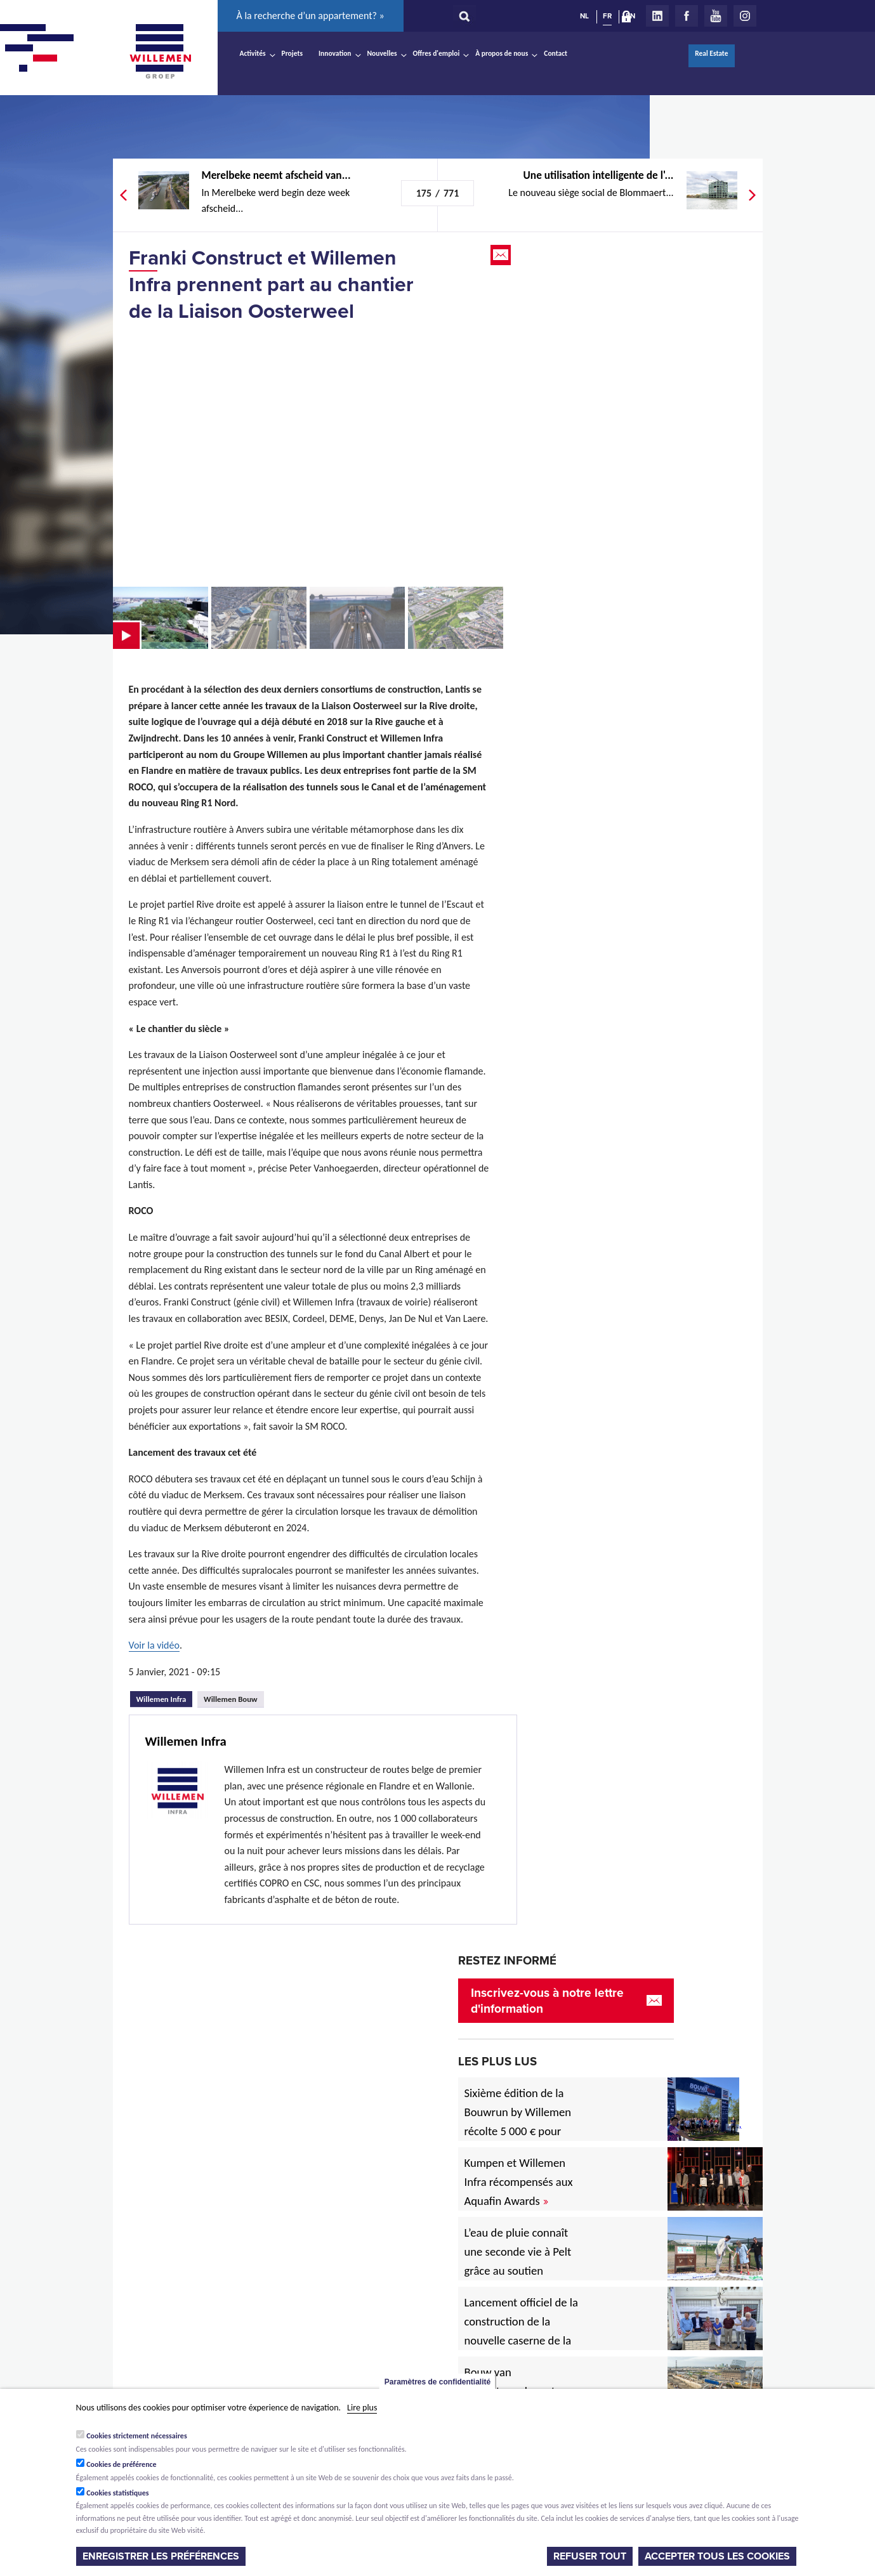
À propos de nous (501, 53)
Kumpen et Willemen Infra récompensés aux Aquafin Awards (518, 2181)
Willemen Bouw (231, 1699)
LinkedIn (657, 16)
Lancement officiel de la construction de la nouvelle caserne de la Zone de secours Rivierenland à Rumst (521, 2340)
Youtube (715, 16)
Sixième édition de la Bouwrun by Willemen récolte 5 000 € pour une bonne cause (518, 2121)
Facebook (686, 16)
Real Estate (711, 53)
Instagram (745, 16)
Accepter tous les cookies (717, 2556)
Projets (292, 53)
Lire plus (362, 2407)
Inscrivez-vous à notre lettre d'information (547, 2000)
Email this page (501, 255)
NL (584, 15)
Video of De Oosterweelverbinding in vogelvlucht (309, 454)
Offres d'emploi (436, 53)
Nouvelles (382, 53)
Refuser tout (589, 2556)
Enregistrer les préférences (160, 2556)
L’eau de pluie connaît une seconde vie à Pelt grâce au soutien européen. (518, 2261)
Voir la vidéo (154, 1645)
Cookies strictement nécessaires (136, 2435)
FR (607, 15)
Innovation (335, 53)
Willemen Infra (164, 1697)
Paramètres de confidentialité (437, 2381)
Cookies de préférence (121, 2464)
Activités (253, 53)
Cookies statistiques (117, 2492)
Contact (555, 53)
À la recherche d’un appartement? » (311, 16)
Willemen (160, 51)
